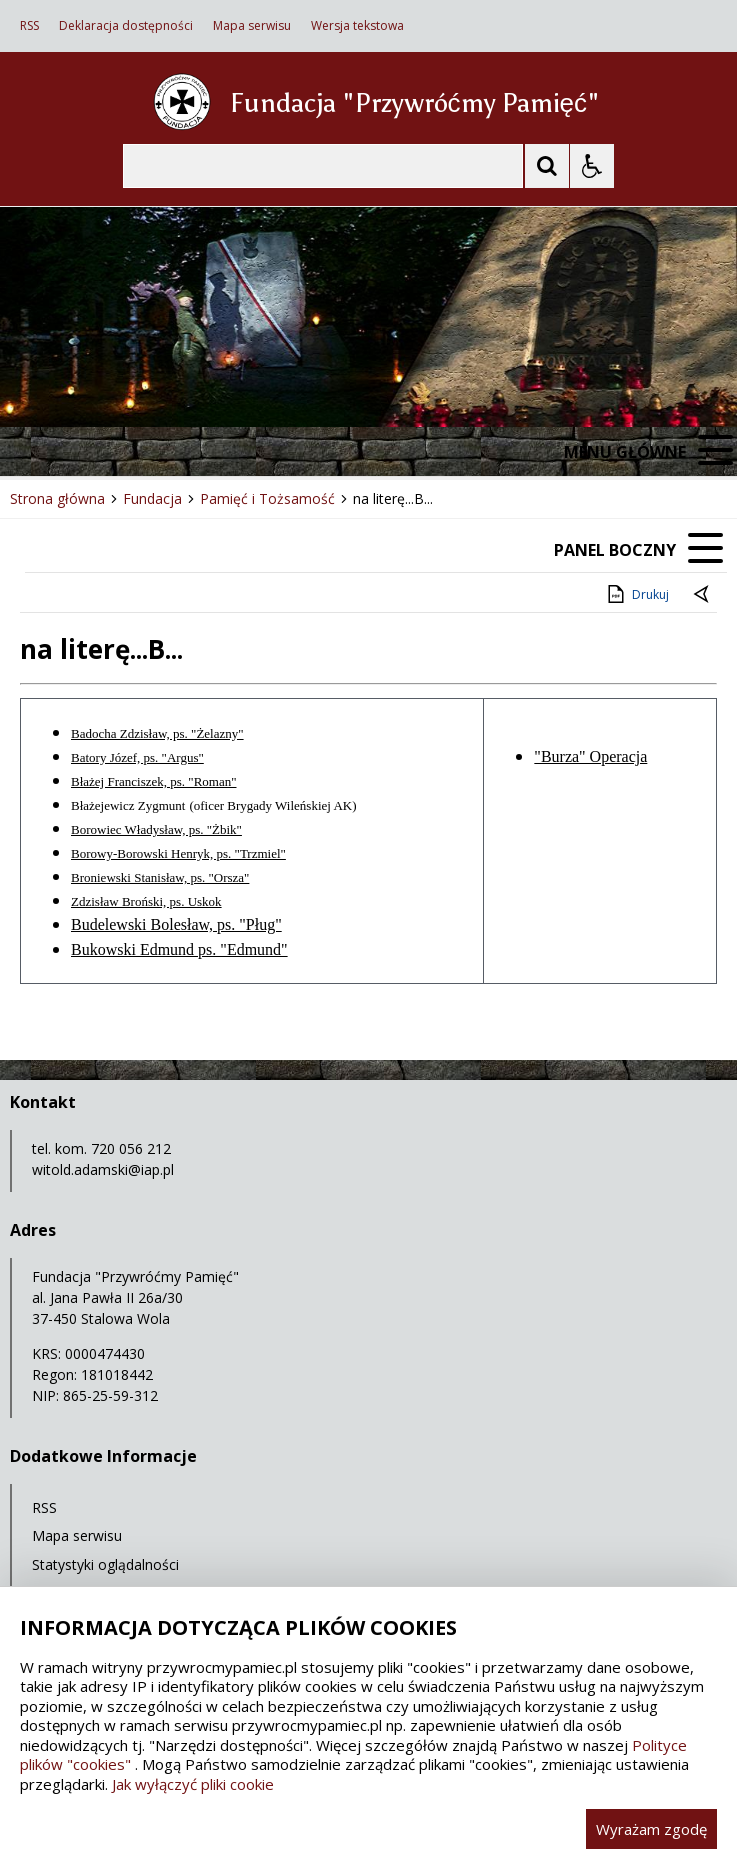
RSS (29, 26)
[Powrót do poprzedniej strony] (703, 595)
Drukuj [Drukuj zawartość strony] (636, 594)
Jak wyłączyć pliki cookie (193, 1784)
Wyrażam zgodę (651, 1829)
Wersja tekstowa (357, 26)
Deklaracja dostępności (126, 26)
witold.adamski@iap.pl (103, 1169)
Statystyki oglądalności (105, 1564)
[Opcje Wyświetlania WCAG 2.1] (592, 166)
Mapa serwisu (252, 26)
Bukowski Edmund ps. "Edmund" (179, 949)
